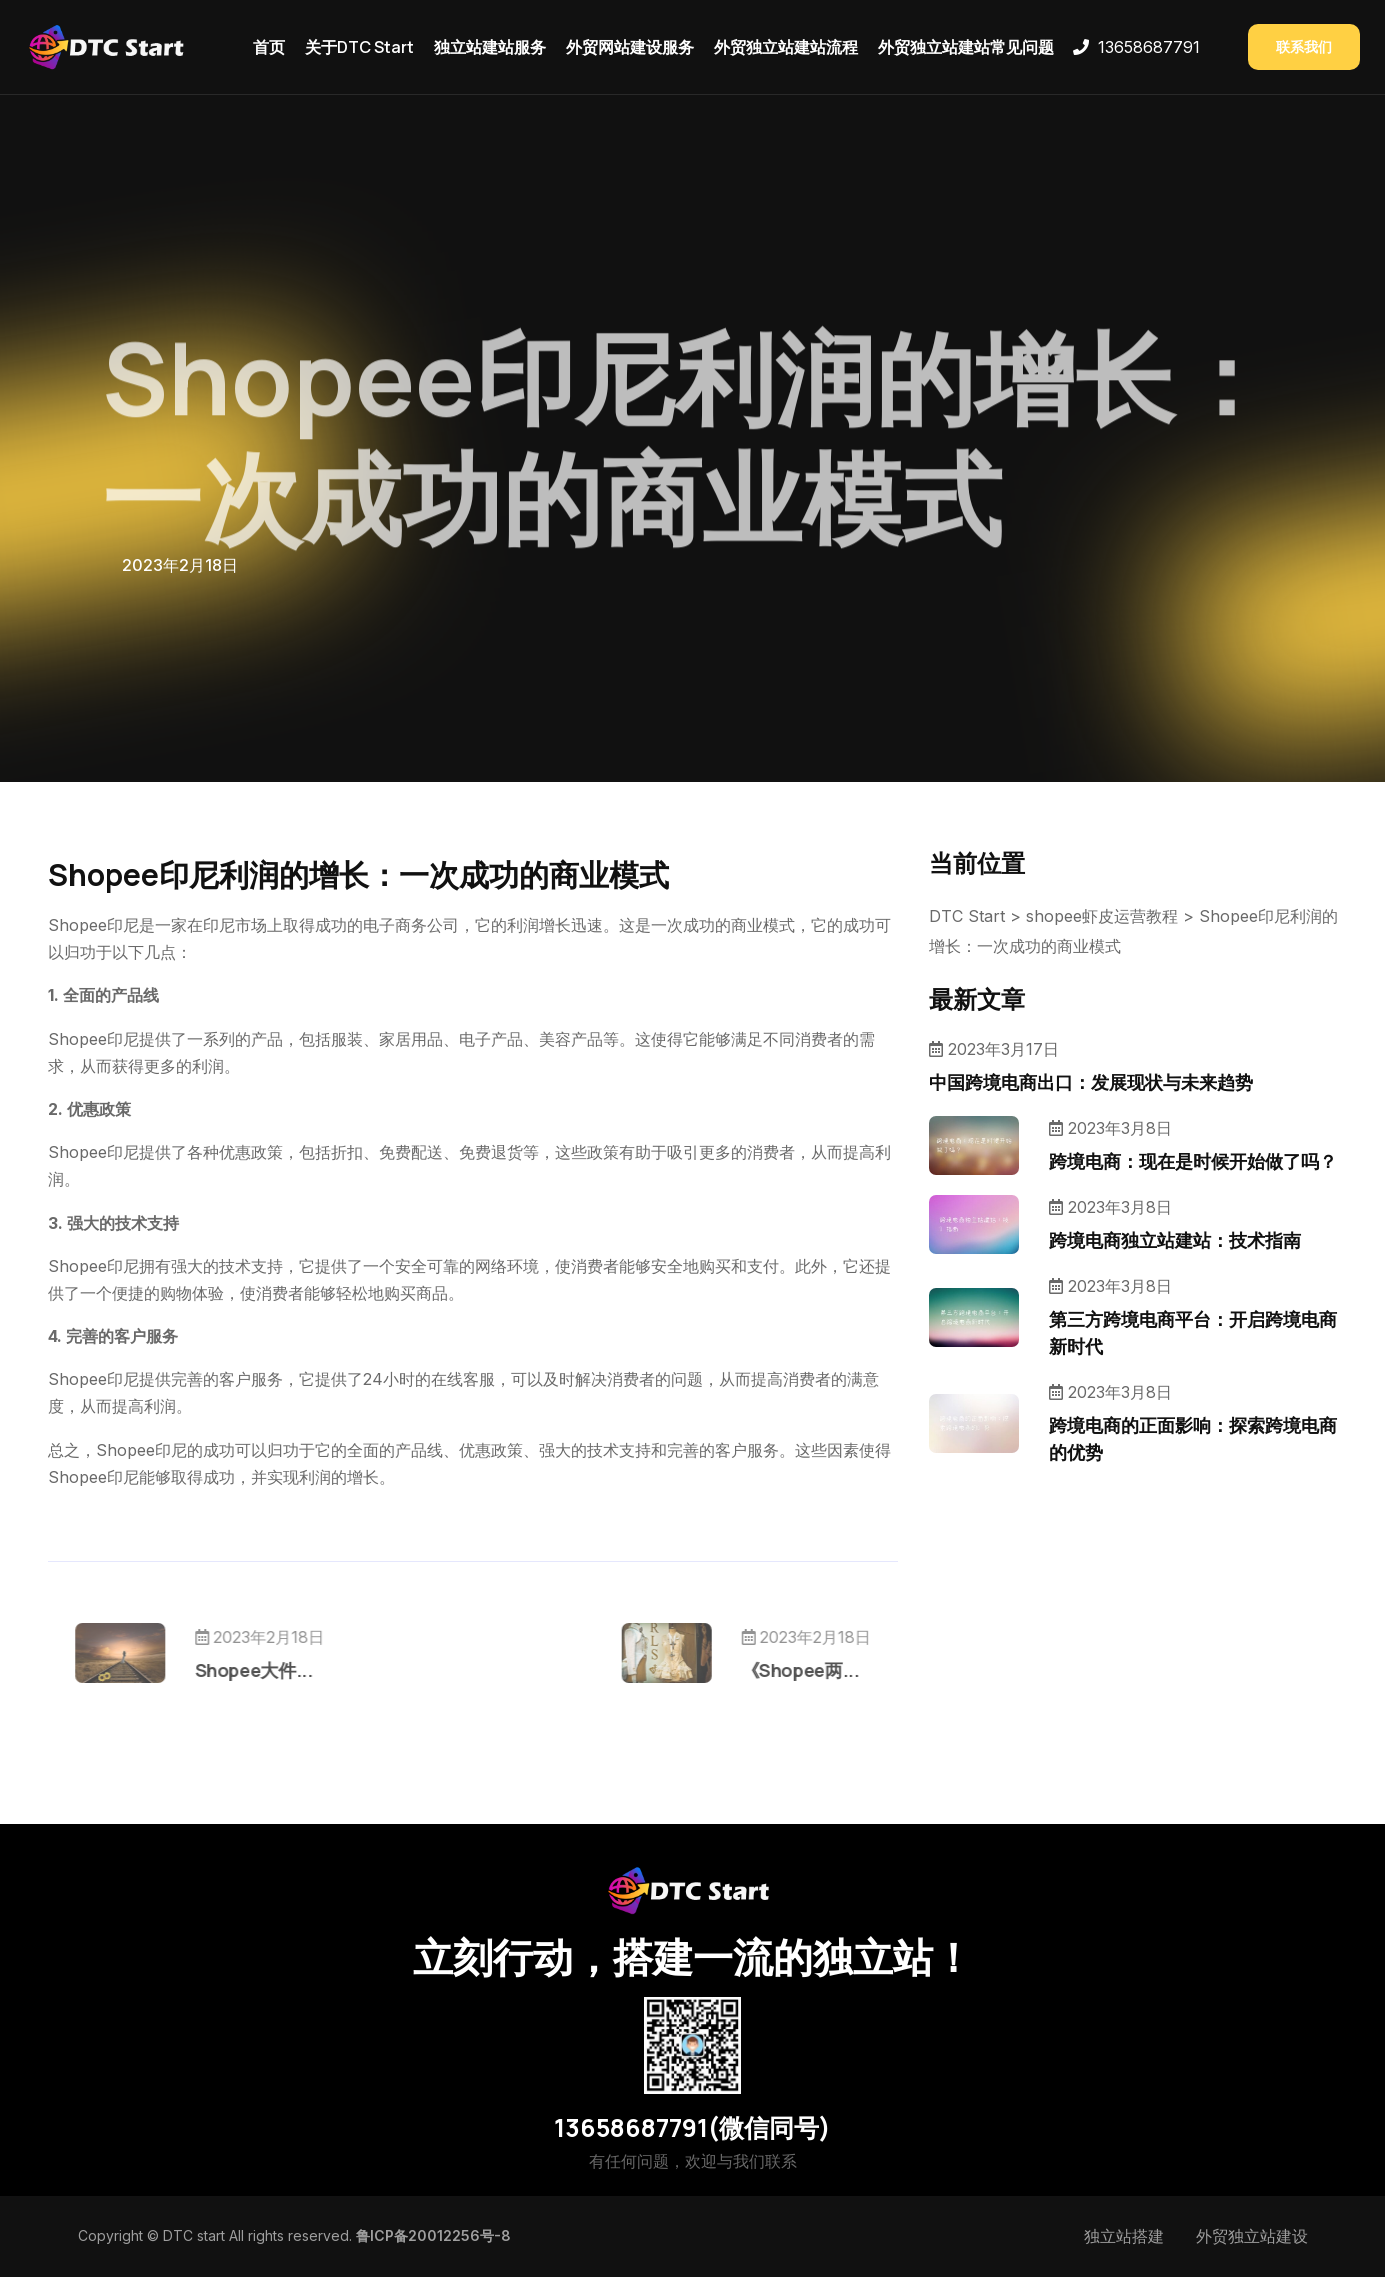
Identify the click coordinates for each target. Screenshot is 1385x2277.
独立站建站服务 (490, 47)
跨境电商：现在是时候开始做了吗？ (1193, 1161)
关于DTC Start (359, 47)
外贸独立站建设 (1252, 2236)
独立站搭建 (1124, 2236)
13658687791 (1149, 47)
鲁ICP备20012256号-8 (433, 2235)
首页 (269, 47)
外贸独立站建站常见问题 (966, 47)
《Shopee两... (743, 1670)
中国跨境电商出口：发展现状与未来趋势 (1091, 1082)
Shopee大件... (311, 1670)
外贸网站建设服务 (630, 47)
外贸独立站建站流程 (786, 47)
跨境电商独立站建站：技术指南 (1175, 1240)
